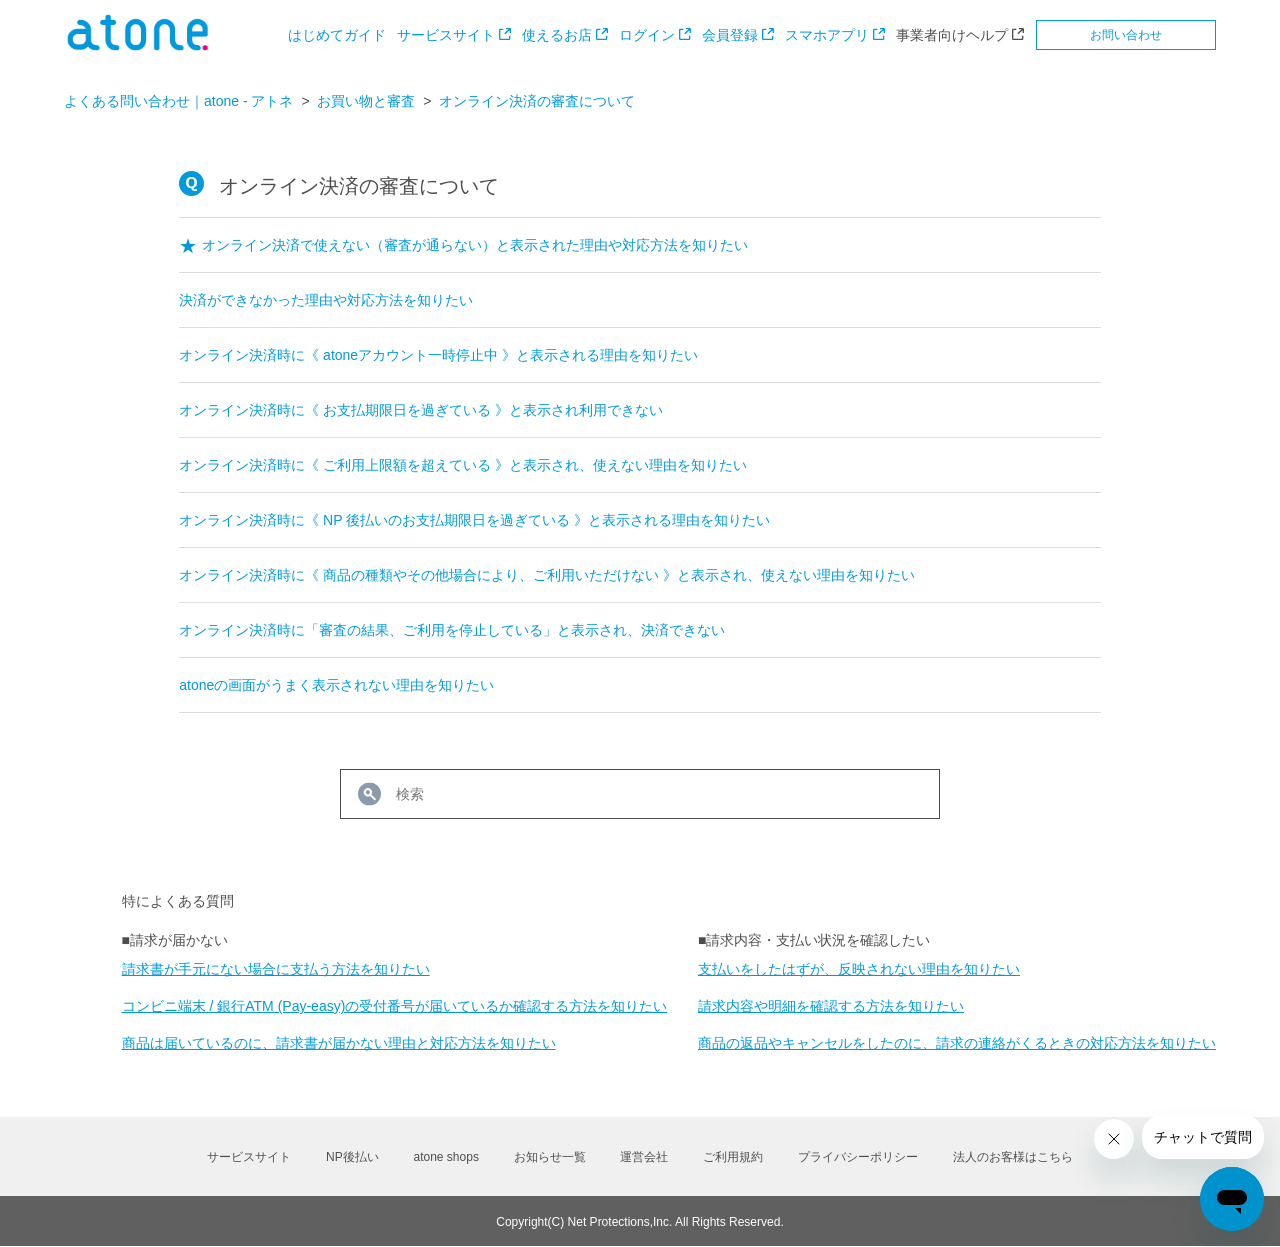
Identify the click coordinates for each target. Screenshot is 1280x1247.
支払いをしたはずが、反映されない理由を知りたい (859, 969)
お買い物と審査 (366, 101)
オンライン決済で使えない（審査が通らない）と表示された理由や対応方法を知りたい (475, 245)
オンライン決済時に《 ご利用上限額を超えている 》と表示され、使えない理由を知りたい (463, 465)
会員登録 (730, 35)
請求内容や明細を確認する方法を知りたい (831, 1006)
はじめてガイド (337, 35)
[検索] (640, 794)
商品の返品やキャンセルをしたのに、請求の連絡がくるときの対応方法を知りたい (957, 1043)
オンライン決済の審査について (537, 101)
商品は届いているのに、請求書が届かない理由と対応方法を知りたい (339, 1043)
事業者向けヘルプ (952, 35)
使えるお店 (557, 35)
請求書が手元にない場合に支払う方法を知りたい (276, 969)
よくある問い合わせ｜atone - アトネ (178, 101)
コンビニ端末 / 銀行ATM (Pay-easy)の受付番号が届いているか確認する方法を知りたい (395, 1006)
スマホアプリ (827, 35)
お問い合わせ (1126, 35)
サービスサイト (446, 35)
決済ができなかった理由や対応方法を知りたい (326, 300)
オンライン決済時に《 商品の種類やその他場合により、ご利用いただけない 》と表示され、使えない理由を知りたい (547, 575)
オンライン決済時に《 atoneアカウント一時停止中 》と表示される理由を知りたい (438, 355)
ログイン (647, 35)
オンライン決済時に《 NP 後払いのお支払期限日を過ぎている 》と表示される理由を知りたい (474, 520)
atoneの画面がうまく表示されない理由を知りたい (336, 685)
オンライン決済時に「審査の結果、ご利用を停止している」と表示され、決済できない (452, 630)
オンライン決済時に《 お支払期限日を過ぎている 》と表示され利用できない (421, 410)
